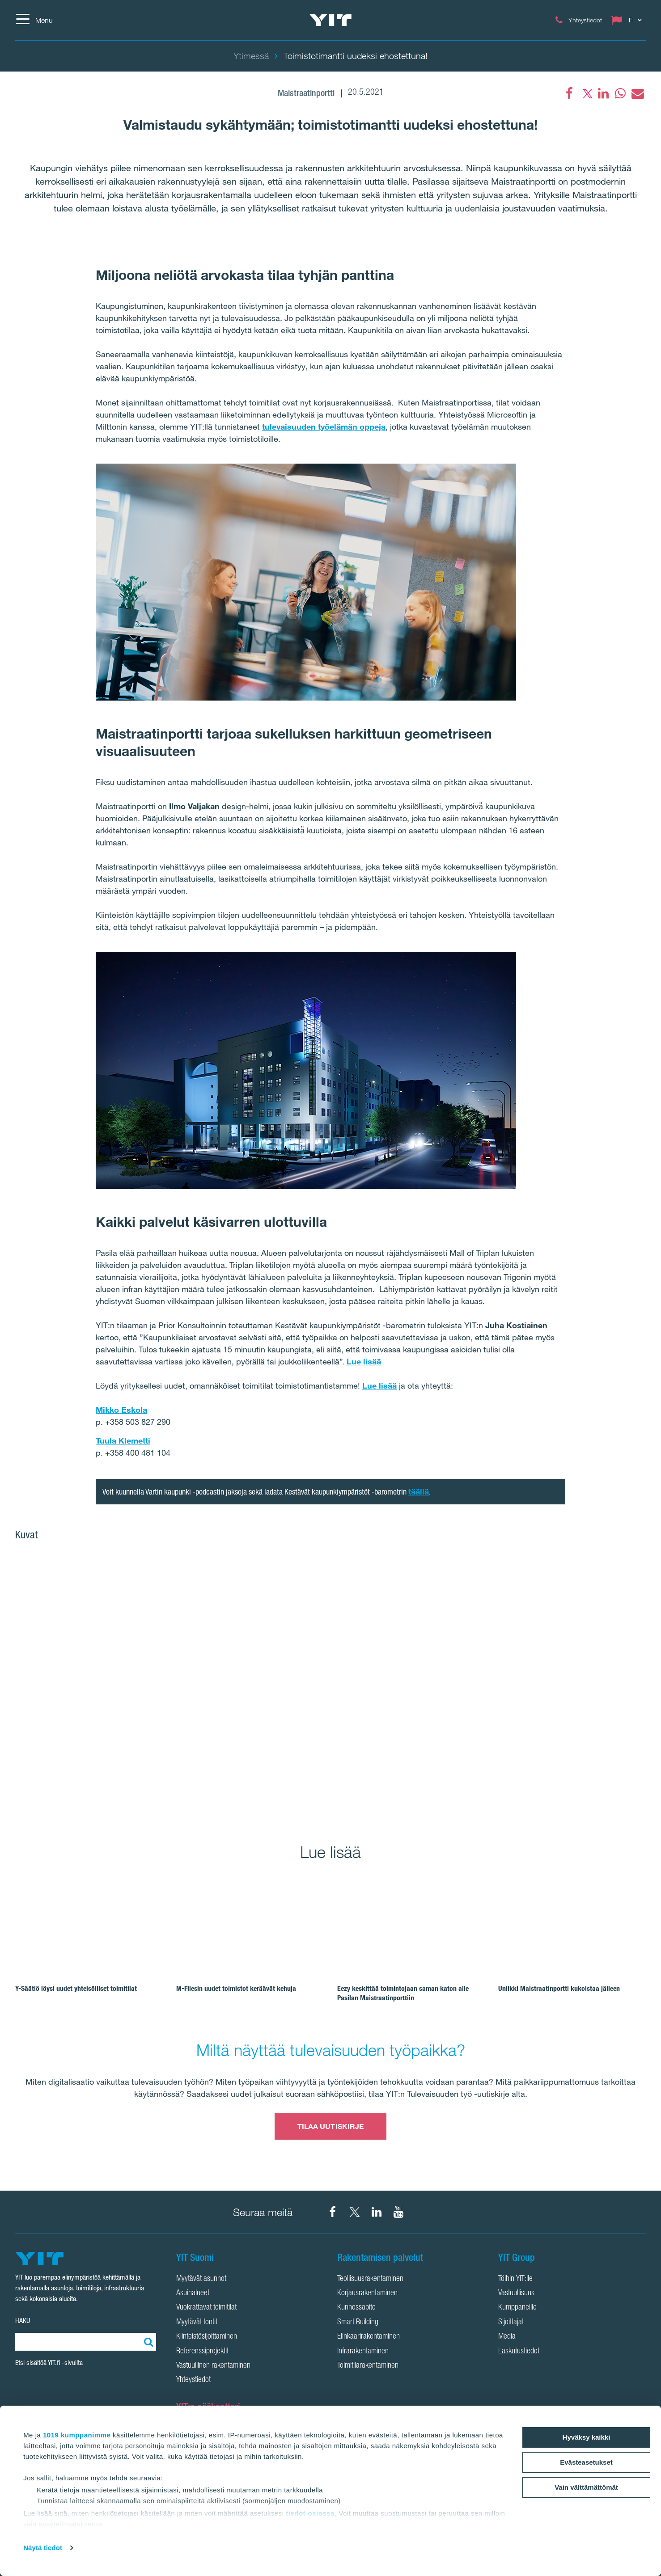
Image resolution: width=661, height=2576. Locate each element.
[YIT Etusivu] (330, 20)
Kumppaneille (517, 2308)
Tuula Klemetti (123, 1440)
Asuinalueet (192, 2293)
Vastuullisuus (516, 2293)
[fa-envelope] (637, 93)
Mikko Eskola (121, 1410)
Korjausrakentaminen (367, 2293)
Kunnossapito (356, 2308)
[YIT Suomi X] (354, 2212)
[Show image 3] (541, 1755)
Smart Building (357, 2322)
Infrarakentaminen (363, 2352)
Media (507, 2337)
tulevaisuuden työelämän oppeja (324, 426)
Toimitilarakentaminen (367, 2366)
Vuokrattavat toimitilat (206, 2308)
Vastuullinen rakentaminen (213, 2366)
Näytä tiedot (42, 2547)
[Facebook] (569, 93)
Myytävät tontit (196, 2322)
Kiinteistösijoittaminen (206, 2337)
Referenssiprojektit (202, 2352)
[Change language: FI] (628, 20)
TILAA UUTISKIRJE (330, 2126)
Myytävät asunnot (201, 2279)
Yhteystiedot (193, 2380)
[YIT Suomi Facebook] (333, 2212)
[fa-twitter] (586, 93)
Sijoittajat (511, 2322)
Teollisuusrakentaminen (370, 2279)
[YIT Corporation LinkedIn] (376, 2212)
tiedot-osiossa (310, 2513)
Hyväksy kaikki (586, 2437)
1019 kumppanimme (76, 2435)
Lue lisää (364, 1361)
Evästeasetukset (586, 2462)
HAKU (22, 2320)
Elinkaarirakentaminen (368, 2337)
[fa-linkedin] (603, 93)
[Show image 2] (541, 1628)
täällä (418, 1491)
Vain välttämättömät (586, 2487)
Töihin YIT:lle (515, 2279)
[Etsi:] (147, 2341)
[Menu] (34, 20)
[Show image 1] (224, 1692)
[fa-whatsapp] (620, 93)
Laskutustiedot (518, 2352)
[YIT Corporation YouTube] (398, 2212)
